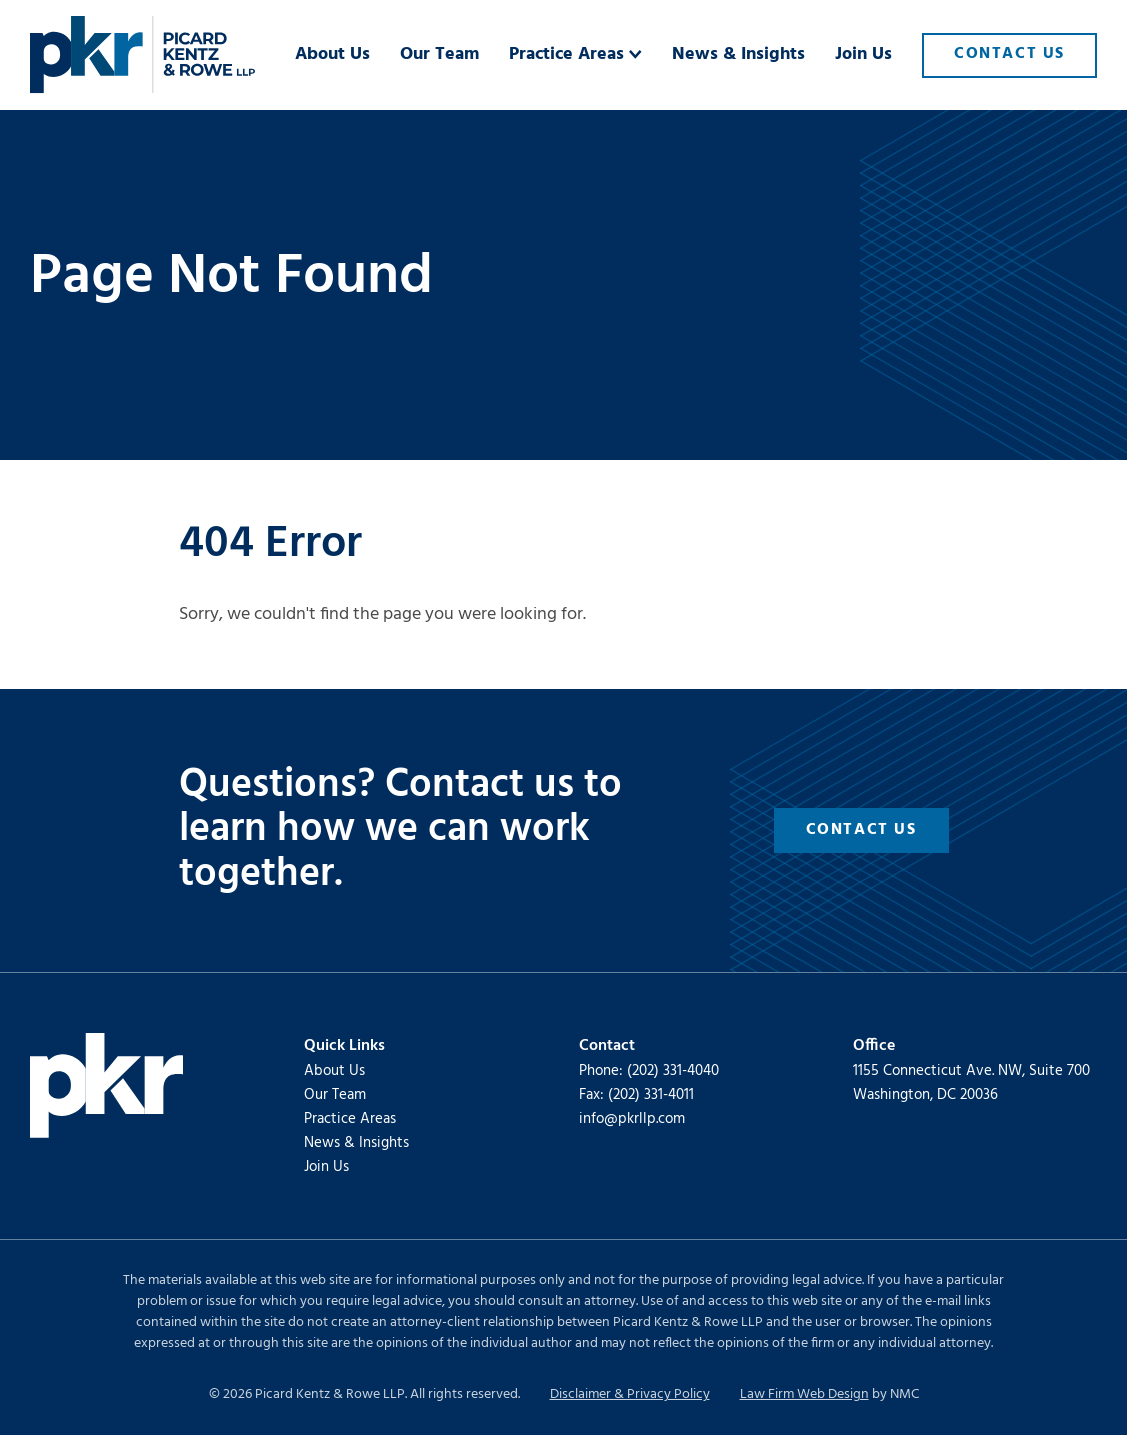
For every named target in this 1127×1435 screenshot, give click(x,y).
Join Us (326, 1167)
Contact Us (861, 830)
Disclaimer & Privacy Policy (630, 1394)
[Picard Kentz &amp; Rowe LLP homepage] (142, 55)
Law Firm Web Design (804, 1394)
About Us (334, 1071)
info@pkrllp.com (632, 1119)
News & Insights (356, 1143)
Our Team (335, 1095)
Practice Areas (350, 1119)
